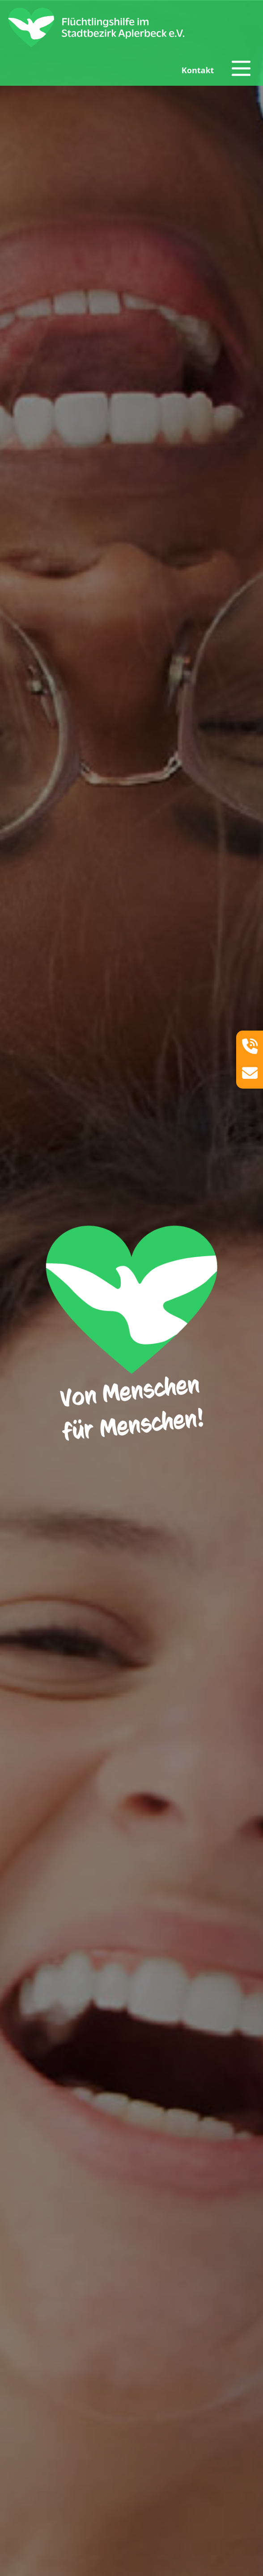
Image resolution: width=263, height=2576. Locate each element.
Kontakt (198, 70)
